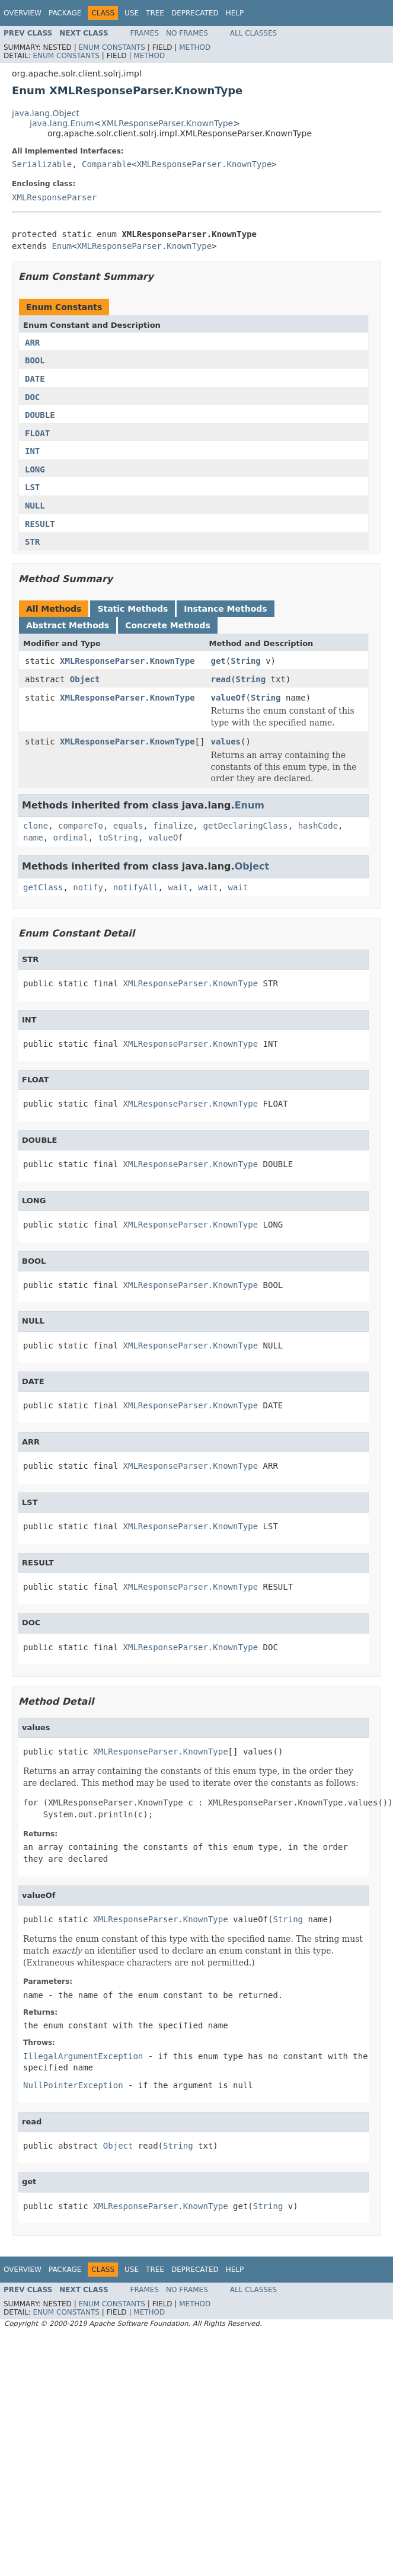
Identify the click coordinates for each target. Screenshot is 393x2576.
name (33, 837)
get (217, 661)
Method (194, 47)
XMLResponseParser (54, 197)
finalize (173, 825)
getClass (43, 887)
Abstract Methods (67, 625)
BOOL (35, 360)
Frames (144, 33)
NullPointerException (73, 2085)
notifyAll (135, 887)
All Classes (253, 33)
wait (178, 887)
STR (32, 541)
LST (32, 487)
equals (128, 825)
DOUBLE (40, 415)
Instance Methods (225, 608)
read (220, 679)
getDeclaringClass (245, 825)
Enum (62, 246)
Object (85, 679)
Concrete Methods (167, 625)
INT (32, 451)
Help (235, 13)
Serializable (42, 164)
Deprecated (195, 13)
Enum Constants (111, 47)
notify (88, 887)
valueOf (227, 697)
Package (65, 13)
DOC (32, 397)
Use (131, 13)
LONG (35, 469)
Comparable (107, 164)
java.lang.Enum (62, 123)
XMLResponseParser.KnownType (167, 123)
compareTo (80, 825)
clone (35, 825)
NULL (35, 505)
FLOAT (37, 433)
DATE (35, 378)
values (225, 741)
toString (118, 837)
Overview (22, 13)
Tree (155, 13)
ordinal (70, 837)
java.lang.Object (45, 113)
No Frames (187, 33)
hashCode (318, 825)
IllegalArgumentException (83, 2056)
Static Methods (132, 608)
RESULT (40, 524)
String (246, 661)
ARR (32, 342)
